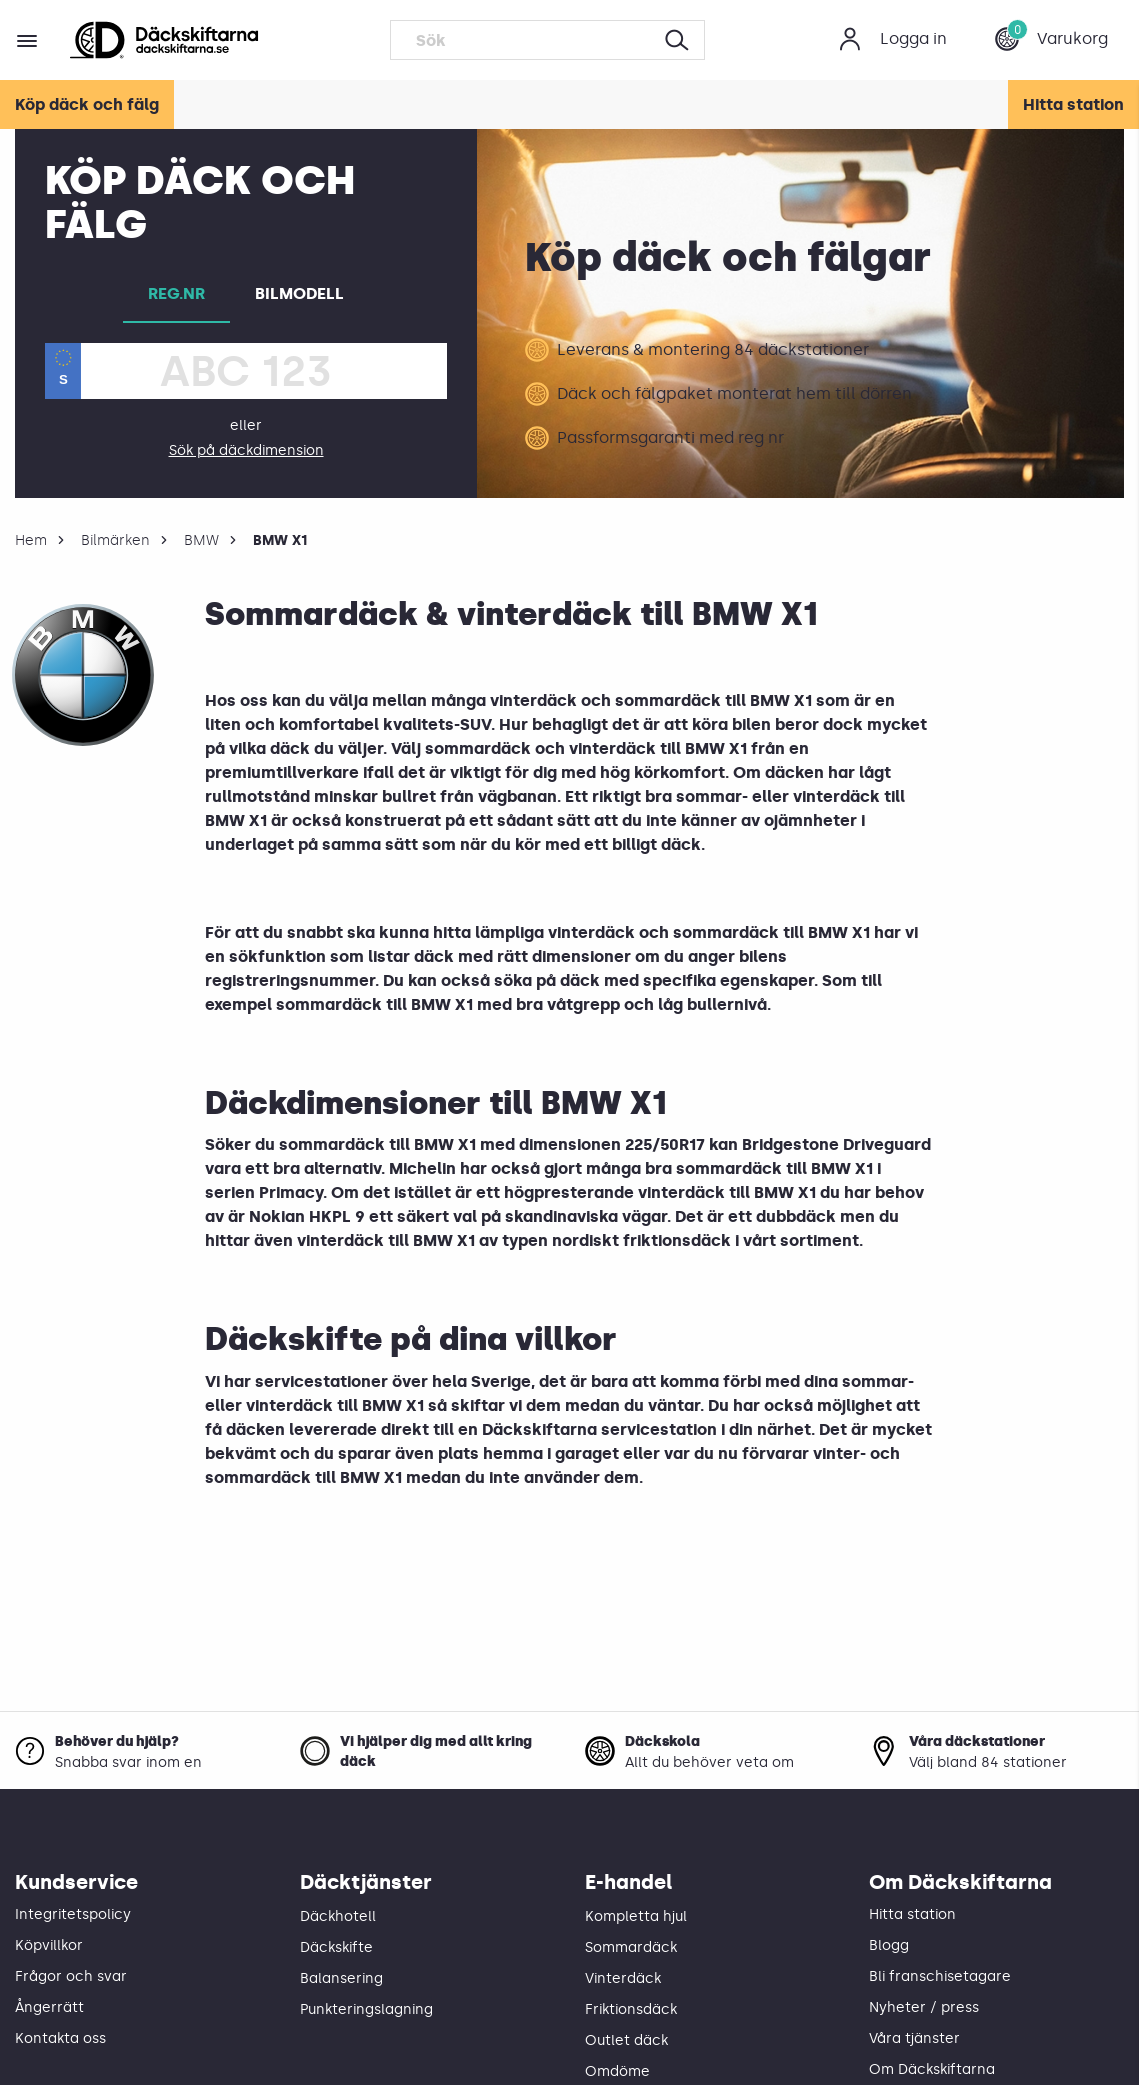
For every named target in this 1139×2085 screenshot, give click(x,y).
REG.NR (176, 293)
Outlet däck (626, 2040)
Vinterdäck (623, 1978)
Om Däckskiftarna (932, 2069)
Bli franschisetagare (940, 1976)
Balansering (341, 1978)
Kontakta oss (60, 2038)
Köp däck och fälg (87, 104)
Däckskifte (336, 1947)
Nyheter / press (924, 2007)
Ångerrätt (49, 2007)
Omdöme (617, 2071)
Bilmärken (115, 540)
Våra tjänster (914, 2038)
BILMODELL (299, 293)
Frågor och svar (71, 1976)
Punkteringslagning (366, 2009)
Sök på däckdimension (246, 450)
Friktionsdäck (631, 2009)
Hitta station (1073, 104)
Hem (31, 540)
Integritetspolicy (73, 1914)
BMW (201, 540)
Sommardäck (631, 1947)
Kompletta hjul (636, 1916)
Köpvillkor (49, 1945)
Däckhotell (338, 1916)
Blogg (889, 1945)
